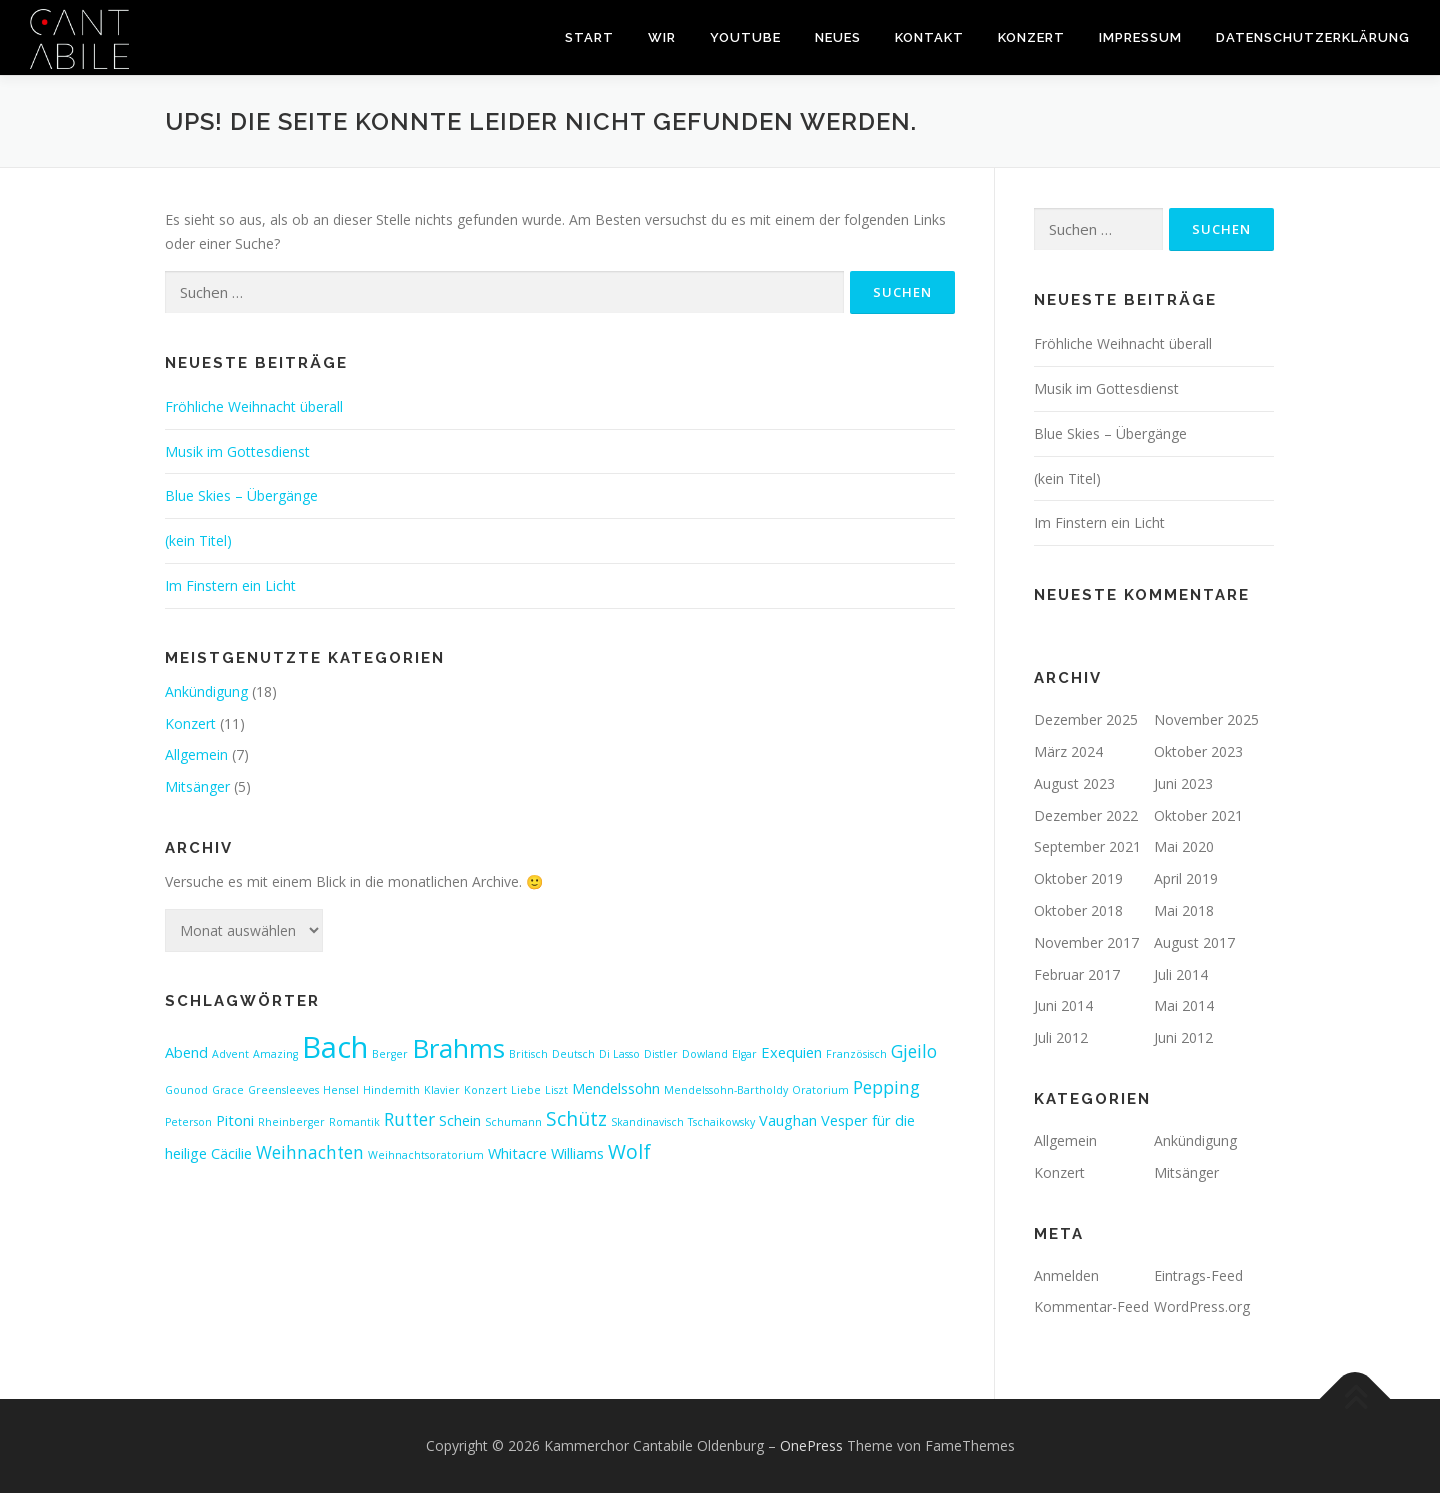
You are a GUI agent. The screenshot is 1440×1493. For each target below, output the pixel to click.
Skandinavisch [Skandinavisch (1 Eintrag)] (647, 1122)
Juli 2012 (1061, 1037)
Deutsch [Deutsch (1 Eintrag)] (573, 1054)
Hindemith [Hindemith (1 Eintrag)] (391, 1090)
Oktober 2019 (1078, 878)
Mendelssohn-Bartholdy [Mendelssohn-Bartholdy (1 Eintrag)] (726, 1090)
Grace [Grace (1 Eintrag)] (228, 1090)
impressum (1140, 37)
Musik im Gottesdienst (237, 451)
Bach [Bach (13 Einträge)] (335, 1047)
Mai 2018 (1184, 910)
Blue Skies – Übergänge (241, 495)
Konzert (190, 723)
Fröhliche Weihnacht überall (254, 406)
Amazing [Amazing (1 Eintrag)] (275, 1054)
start (589, 37)
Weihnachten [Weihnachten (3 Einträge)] (310, 1152)
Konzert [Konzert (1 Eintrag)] (485, 1090)
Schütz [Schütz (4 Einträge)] (576, 1118)
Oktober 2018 (1078, 910)
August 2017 (1194, 942)
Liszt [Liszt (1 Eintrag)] (556, 1090)
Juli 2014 (1181, 974)
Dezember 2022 (1086, 815)
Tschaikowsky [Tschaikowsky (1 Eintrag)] (721, 1122)
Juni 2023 (1183, 783)
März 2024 (1068, 751)
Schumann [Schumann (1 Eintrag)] (513, 1122)
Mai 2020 (1184, 846)
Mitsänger (197, 786)
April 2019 (1186, 878)
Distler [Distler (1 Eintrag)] (661, 1054)
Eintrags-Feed (1198, 1275)
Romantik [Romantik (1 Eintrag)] (354, 1122)
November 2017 (1086, 942)
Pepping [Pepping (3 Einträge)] (886, 1087)
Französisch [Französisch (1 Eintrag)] (856, 1054)
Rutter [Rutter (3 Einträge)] (409, 1119)
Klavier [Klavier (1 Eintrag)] (442, 1090)
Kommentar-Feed (1091, 1306)
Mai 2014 (1184, 1005)
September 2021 (1087, 846)
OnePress (811, 1445)
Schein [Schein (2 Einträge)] (460, 1120)
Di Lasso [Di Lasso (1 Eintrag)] (619, 1054)
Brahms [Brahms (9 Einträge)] (458, 1048)
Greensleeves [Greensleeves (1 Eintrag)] (283, 1090)
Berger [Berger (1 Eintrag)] (390, 1054)
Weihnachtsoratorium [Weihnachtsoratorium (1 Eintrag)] (426, 1155)
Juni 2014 (1063, 1005)
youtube (745, 37)
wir (662, 37)
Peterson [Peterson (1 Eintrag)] (188, 1122)
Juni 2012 (1183, 1037)
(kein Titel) (198, 540)
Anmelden (1066, 1275)
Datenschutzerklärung (1313, 37)
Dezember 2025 (1086, 719)
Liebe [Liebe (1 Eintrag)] (526, 1090)
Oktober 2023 (1198, 751)
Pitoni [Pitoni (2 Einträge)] (235, 1120)
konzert (1031, 37)
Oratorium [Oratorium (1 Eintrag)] (820, 1090)
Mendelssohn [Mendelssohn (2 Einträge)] (616, 1088)
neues (838, 37)
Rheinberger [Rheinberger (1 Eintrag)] (291, 1122)
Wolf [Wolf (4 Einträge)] (629, 1151)
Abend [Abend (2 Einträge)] (186, 1052)
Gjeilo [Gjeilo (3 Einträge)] (914, 1051)
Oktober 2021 (1198, 815)
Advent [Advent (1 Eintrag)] (230, 1054)
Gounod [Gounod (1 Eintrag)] (186, 1090)
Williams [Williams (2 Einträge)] (577, 1153)
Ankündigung (206, 691)
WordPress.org (1202, 1306)
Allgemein (196, 754)
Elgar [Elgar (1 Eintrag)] (744, 1054)
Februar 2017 (1077, 974)
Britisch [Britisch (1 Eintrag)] (528, 1054)
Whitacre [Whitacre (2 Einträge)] (517, 1153)
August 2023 (1074, 783)
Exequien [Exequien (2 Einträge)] (791, 1052)
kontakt (929, 37)
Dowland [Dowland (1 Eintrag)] (705, 1054)
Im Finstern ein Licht (230, 585)
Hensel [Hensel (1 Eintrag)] (341, 1090)
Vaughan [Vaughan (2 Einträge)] (788, 1120)
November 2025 (1206, 719)
